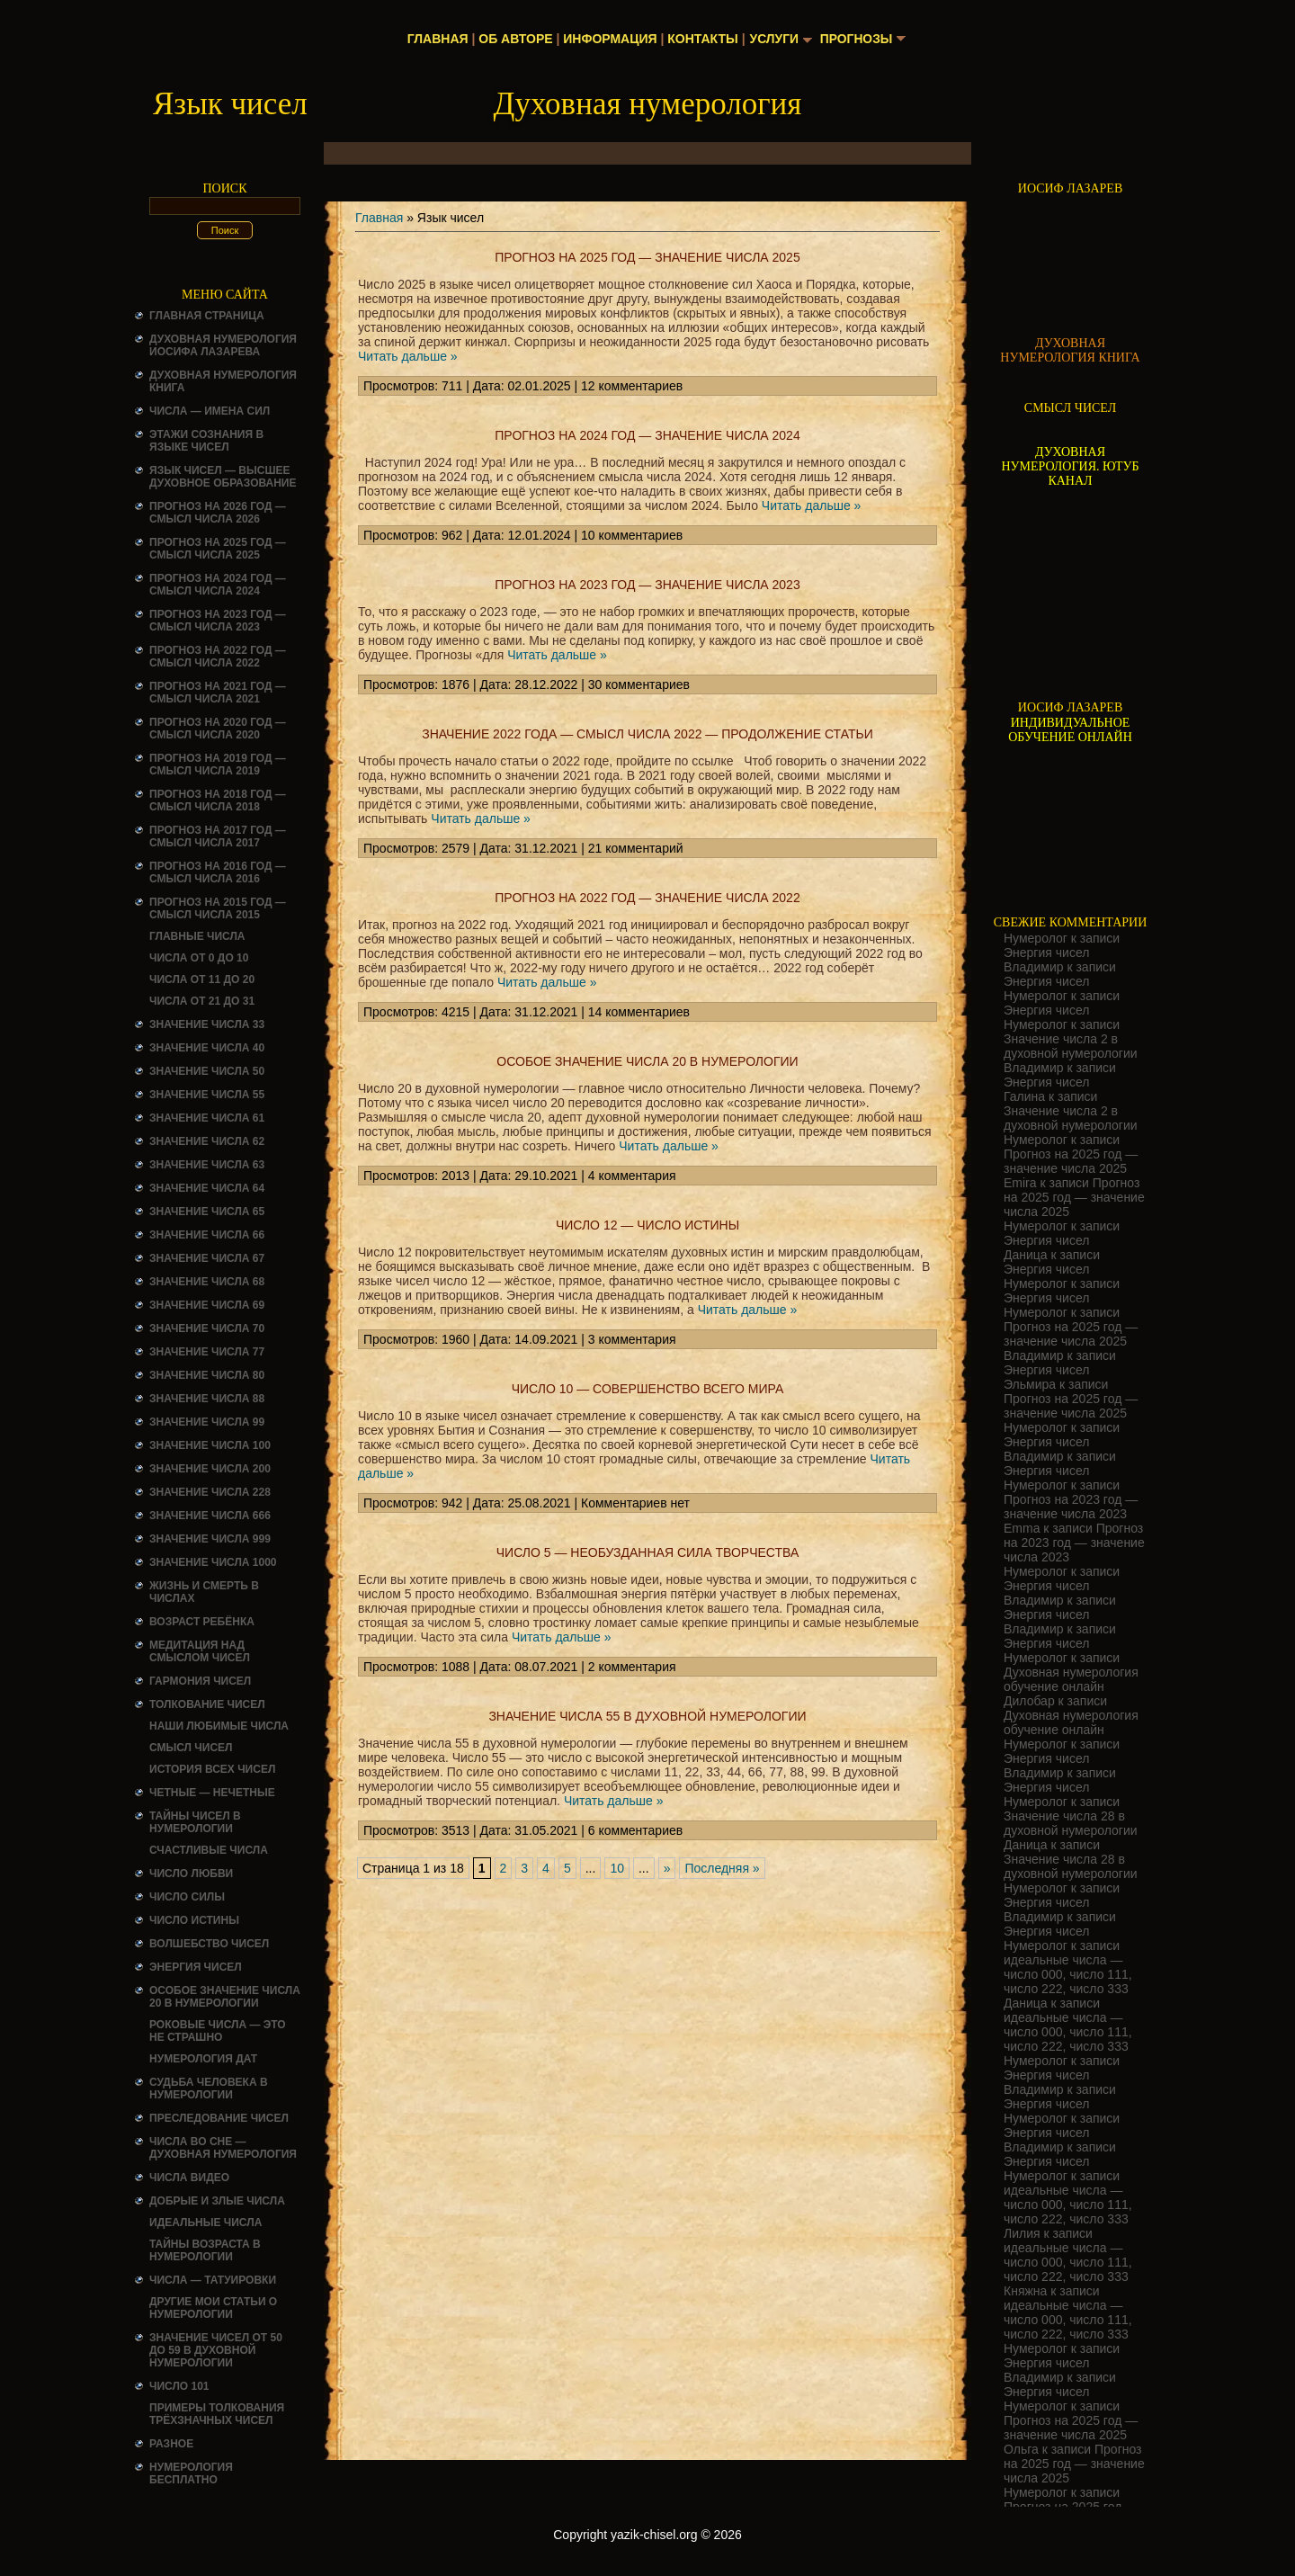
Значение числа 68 (206, 1281)
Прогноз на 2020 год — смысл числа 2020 (217, 728)
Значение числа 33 (206, 1024)
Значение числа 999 (210, 1539)
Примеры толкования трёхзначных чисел (216, 2414)
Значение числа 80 (206, 1375)
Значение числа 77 (206, 1352)
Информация (609, 38)
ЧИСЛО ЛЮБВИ (191, 1873)
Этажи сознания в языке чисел (206, 440)
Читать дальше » (408, 356)
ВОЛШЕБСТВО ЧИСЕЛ (209, 1943)
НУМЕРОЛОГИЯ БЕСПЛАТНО (191, 2473)
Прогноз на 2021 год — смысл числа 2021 (217, 692)
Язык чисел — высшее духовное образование (223, 476)
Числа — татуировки (212, 2280)
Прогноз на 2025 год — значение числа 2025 (647, 257)
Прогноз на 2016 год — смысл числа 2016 (217, 872)
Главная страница (206, 315)
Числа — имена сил (209, 411)
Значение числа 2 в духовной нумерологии (1071, 1046)
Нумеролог (1035, 938)
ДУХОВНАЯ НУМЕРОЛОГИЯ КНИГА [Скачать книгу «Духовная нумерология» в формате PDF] (1069, 350)
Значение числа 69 (206, 1305)
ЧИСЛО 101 (179, 2386)
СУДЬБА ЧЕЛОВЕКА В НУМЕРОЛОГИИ (208, 2088)
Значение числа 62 (206, 1141)
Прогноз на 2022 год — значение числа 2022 (647, 897)
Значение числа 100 (210, 1445)
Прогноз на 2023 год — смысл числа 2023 (217, 620)
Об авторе (514, 38)
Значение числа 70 (206, 1328)
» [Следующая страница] (667, 1868)
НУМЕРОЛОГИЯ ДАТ (203, 2059)
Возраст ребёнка (202, 1621)
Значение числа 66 (206, 1235)
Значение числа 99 (206, 1422)
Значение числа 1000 (213, 1562)
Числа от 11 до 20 (202, 979)
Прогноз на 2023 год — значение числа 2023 (647, 584)
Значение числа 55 (206, 1094)
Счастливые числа (208, 1850)
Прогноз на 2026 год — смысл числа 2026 (217, 512)
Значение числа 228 (210, 1492)
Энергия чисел (195, 1967)
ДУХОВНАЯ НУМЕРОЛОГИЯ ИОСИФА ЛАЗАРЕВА (223, 345)
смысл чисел (191, 1747)
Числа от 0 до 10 (198, 958)
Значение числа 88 (206, 1398)
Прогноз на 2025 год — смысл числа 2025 (217, 548)
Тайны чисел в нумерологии (195, 1822)
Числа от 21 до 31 (202, 1001)
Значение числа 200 (210, 1468)
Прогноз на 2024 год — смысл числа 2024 (217, 584)
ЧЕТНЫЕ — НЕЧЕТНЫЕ (212, 1792)
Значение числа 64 (206, 1188)
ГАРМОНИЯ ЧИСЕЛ (200, 1681)
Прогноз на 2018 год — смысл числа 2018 (217, 800)
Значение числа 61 (206, 1118)
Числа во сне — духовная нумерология (223, 2147)
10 (617, 1868)
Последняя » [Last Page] (721, 1868)
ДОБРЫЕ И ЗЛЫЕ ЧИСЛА (217, 2201)
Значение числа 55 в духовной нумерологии (647, 1716)
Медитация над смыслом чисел (199, 1651)
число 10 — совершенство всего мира (648, 1389)
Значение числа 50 (206, 1071)
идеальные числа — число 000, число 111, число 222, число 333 (1068, 1974)
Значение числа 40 (206, 1048)
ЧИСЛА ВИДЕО (189, 2177)
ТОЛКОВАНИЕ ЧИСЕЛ (207, 1704)
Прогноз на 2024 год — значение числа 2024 (647, 435)
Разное (171, 2443)
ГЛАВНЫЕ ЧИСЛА (197, 936)
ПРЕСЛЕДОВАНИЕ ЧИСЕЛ (219, 2118)
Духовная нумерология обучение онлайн (1071, 1679)
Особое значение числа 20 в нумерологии (224, 1996)
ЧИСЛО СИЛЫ (187, 1897)
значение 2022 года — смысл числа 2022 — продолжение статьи (647, 734)
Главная (437, 38)
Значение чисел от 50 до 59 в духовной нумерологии (215, 2350)
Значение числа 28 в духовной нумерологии (1071, 1823)
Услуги (774, 38)
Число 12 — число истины (647, 1225)
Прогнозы (857, 38)
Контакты (701, 38)
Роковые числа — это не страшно (217, 2031)
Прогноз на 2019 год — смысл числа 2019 (217, 764)
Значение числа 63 (206, 1164)
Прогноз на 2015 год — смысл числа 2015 (217, 908)
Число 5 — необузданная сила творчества (647, 1552)
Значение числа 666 (210, 1515)
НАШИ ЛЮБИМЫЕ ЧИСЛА (219, 1726)
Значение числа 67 (206, 1258)
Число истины (194, 1920)
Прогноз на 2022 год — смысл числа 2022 (217, 656)
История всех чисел (212, 1769)
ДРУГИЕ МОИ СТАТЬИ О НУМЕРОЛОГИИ (213, 2308)
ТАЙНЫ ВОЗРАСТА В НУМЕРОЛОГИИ (205, 2250)
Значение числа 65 (206, 1211)
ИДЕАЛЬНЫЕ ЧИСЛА (205, 2222)
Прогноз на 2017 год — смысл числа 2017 (217, 836)
